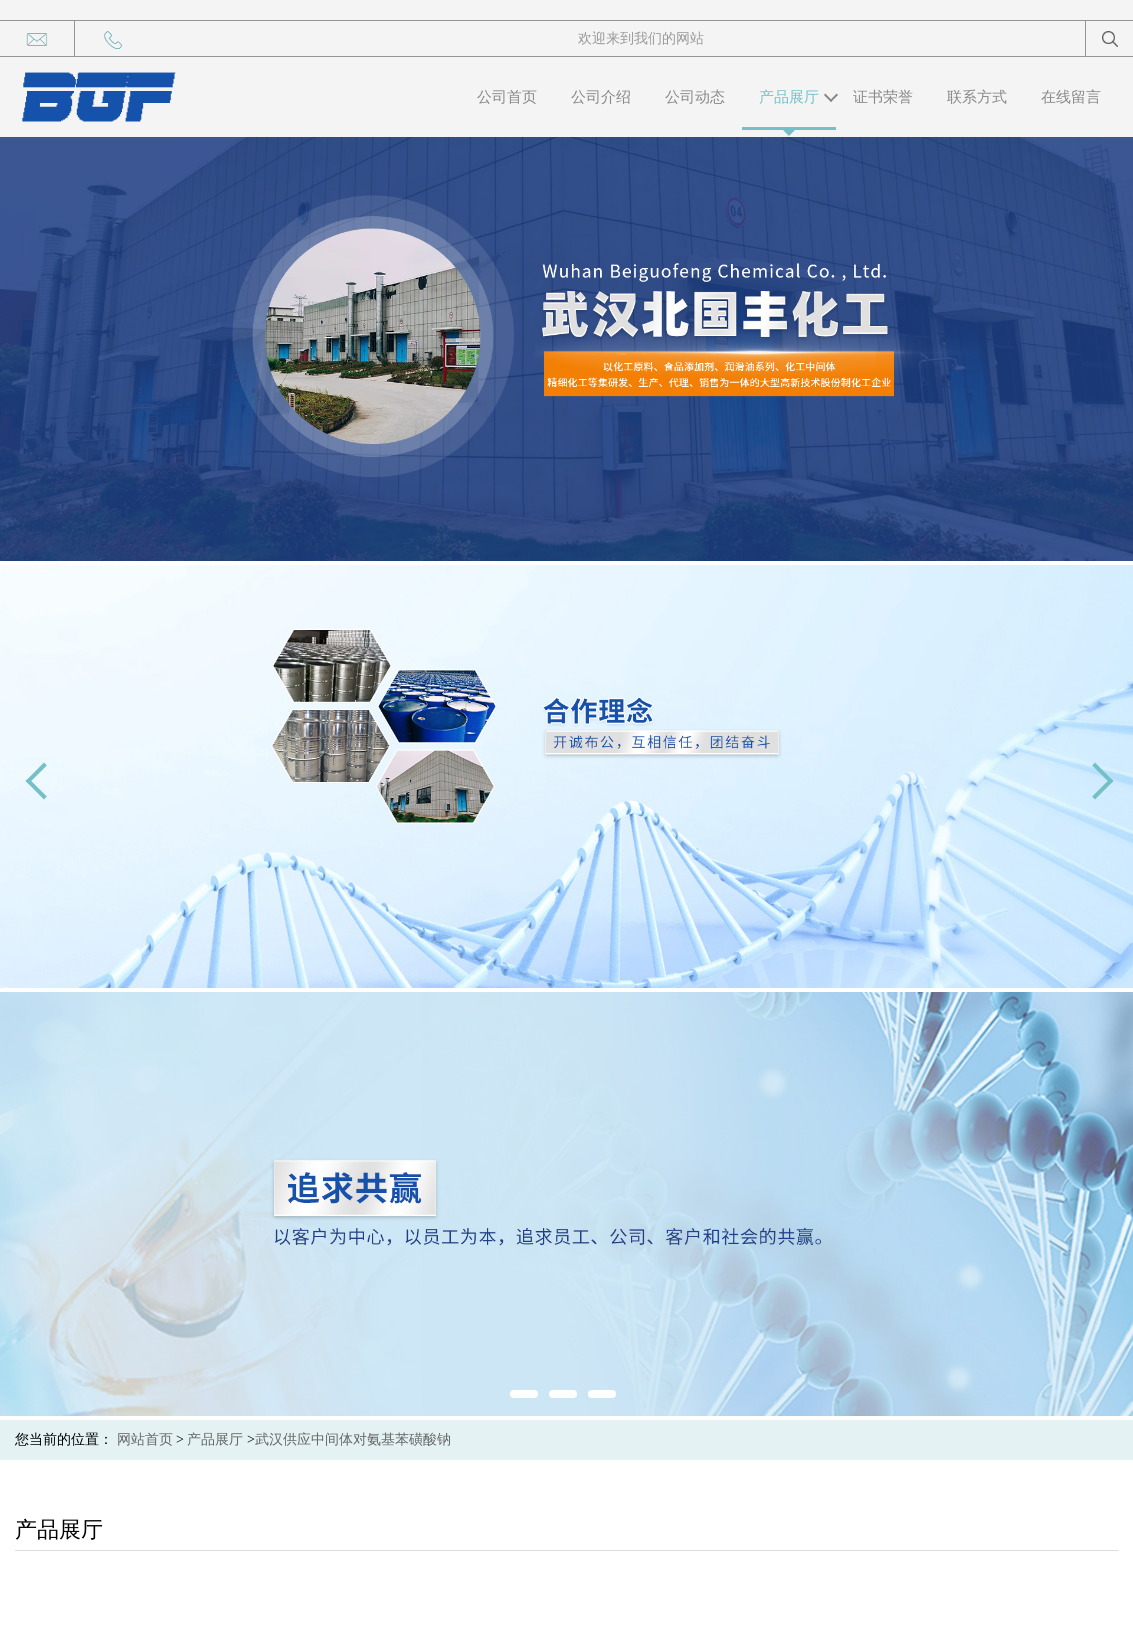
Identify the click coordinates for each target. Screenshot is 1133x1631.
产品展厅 (789, 97)
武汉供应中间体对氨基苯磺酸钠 (353, 1439)
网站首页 (145, 1439)
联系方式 (977, 97)
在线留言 (1071, 97)
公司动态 (695, 97)
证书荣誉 (883, 97)
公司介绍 (601, 97)
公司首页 (507, 97)
